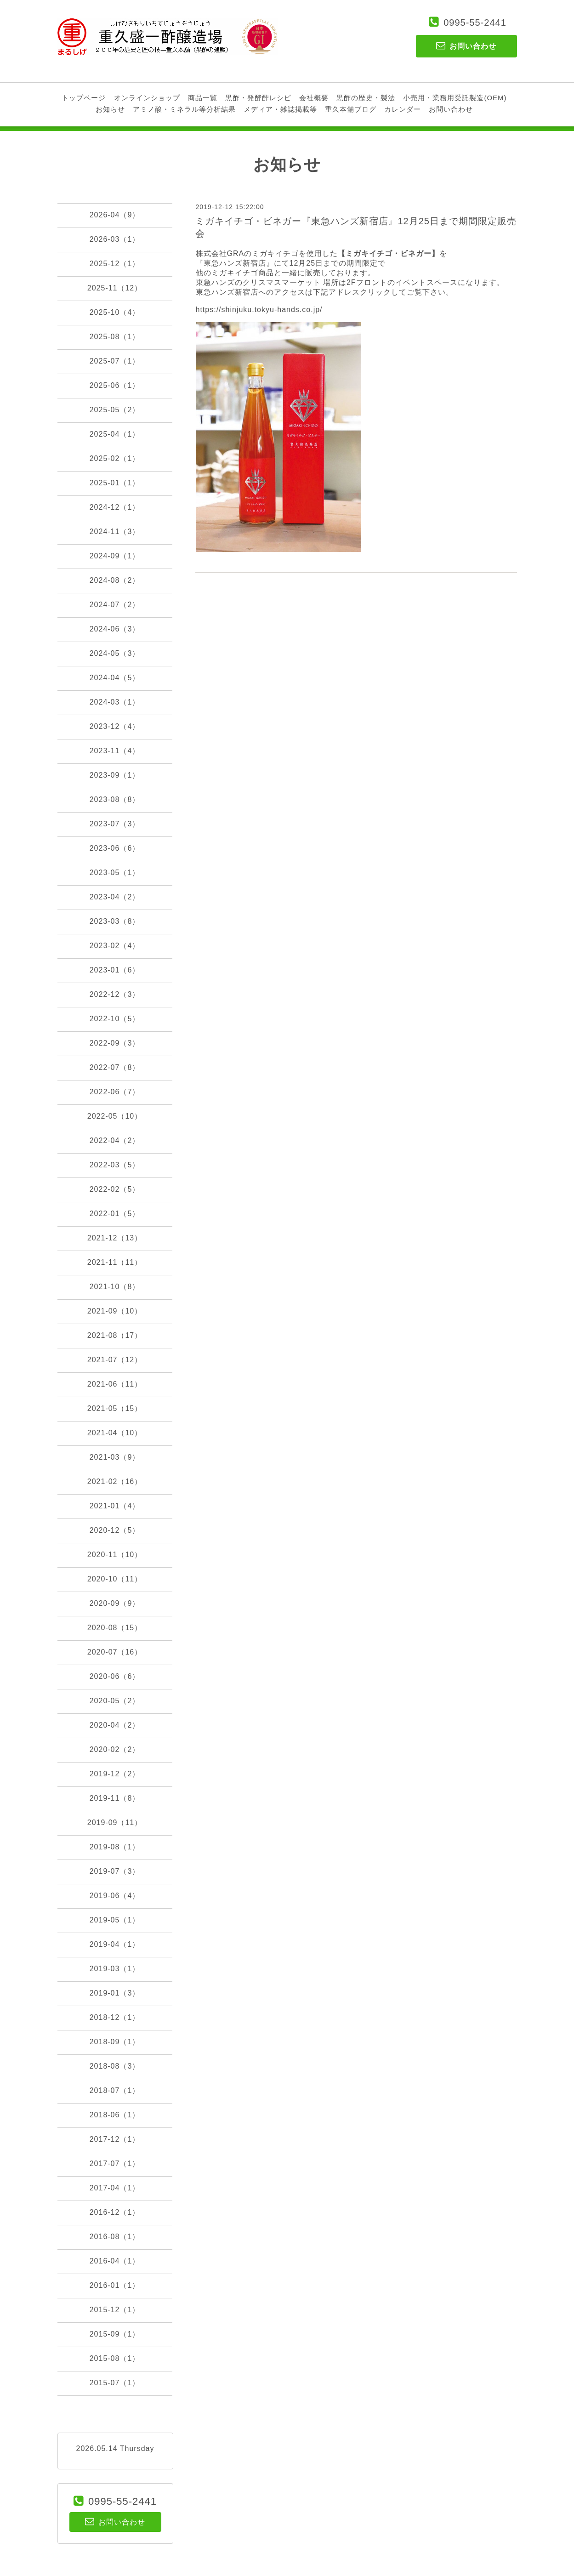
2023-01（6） (115, 970)
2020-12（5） (115, 1530)
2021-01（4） (115, 1506)
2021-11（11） (114, 1262)
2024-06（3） (115, 629)
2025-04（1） (115, 434)
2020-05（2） (115, 1701)
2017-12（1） (115, 2139)
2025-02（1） (115, 458)
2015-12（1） (115, 2310)
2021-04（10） (114, 1433)
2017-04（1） (115, 2188)
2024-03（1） (115, 702)
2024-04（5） (115, 678)
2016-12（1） (115, 2212)
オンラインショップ (147, 98)
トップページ (84, 98)
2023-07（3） (115, 824)
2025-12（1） (115, 263)
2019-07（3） (115, 1871)
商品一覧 (202, 98)
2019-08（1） (115, 1847)
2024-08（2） (115, 580)
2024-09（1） (115, 556)
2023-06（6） (115, 848)
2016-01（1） (115, 2285)
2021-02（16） (114, 1481)
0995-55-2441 (474, 22)
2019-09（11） (114, 1822)
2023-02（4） (115, 946)
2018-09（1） (115, 2042)
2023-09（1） (115, 775)
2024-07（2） (115, 604)
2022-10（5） (115, 1019)
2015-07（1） (115, 2383)
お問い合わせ (451, 109)
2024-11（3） (115, 531)
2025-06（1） (115, 385)
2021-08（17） (114, 1335)
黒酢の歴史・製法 (365, 98)
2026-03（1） (115, 239)
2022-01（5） (115, 1213)
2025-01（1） (115, 483)
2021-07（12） (114, 1360)
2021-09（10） (114, 1311)
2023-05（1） (115, 872)
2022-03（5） (115, 1165)
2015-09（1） (115, 2334)
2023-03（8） (115, 921)
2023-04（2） (115, 897)
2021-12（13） (114, 1238)
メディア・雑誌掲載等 (280, 109)
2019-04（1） (115, 1944)
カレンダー (402, 109)
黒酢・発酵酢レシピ (258, 98)
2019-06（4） (115, 1895)
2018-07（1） (115, 2090)
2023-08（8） (115, 799)
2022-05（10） (114, 1116)
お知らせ (110, 109)
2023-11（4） (115, 751)
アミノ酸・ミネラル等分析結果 (184, 109)
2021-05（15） (114, 1408)
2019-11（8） (115, 1798)
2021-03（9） (115, 1457)
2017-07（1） (115, 2163)
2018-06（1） (115, 2115)
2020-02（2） (115, 1749)
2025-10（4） (115, 312)
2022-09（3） (115, 1043)
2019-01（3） (115, 1993)
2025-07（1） (115, 361)
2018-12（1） (115, 2017)
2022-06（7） (115, 1092)
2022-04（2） (115, 1140)
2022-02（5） (115, 1189)
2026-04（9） (115, 215)
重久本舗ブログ (350, 109)
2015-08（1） (115, 2358)
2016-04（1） (115, 2261)
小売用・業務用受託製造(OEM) (454, 98)
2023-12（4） (115, 726)
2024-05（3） (115, 653)
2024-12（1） (115, 507)
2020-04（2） (115, 1725)
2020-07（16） (114, 1652)
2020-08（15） (114, 1628)
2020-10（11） (114, 1579)
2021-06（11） (114, 1384)
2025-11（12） (114, 288)
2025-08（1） (115, 337)
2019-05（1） (115, 1920)
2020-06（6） (115, 1676)
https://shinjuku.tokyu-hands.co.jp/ (259, 309)
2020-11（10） (114, 1554)
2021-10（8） (115, 1287)
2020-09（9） (115, 1603)
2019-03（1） (115, 1969)
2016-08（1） (115, 2236)
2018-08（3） (115, 2066)
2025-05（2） (115, 410)
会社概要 (314, 98)
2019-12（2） (115, 1774)
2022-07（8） (115, 1067)
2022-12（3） (115, 994)
